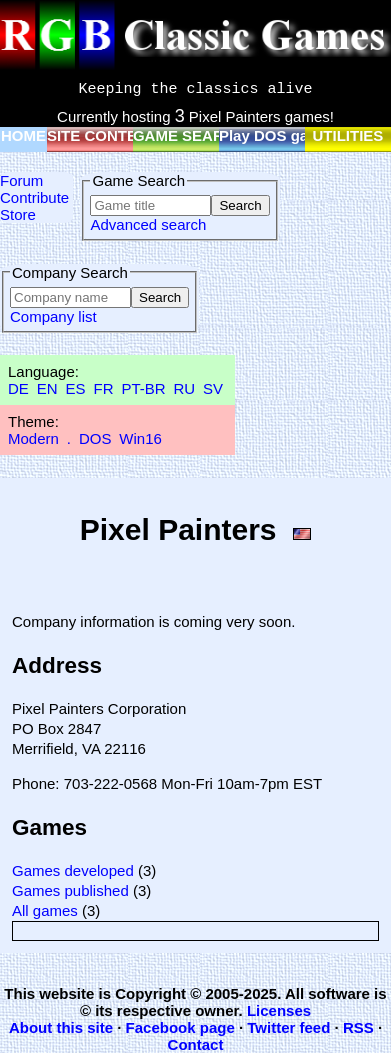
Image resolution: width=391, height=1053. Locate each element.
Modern (33, 438)
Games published (70, 890)
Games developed (73, 870)
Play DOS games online (303, 135)
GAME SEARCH (189, 135)
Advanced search (148, 224)
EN (47, 388)
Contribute (34, 197)
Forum (21, 180)
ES (76, 388)
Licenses (279, 1010)
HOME (23, 135)
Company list (53, 316)
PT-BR (143, 388)
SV (213, 388)
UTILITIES (348, 135)
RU (185, 388)
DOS (95, 438)
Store (18, 214)
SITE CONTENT (102, 135)
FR (103, 388)
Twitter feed (288, 1027)
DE (18, 388)
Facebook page (180, 1027)
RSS (358, 1027)
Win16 (140, 438)
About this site (61, 1027)
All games (45, 910)
